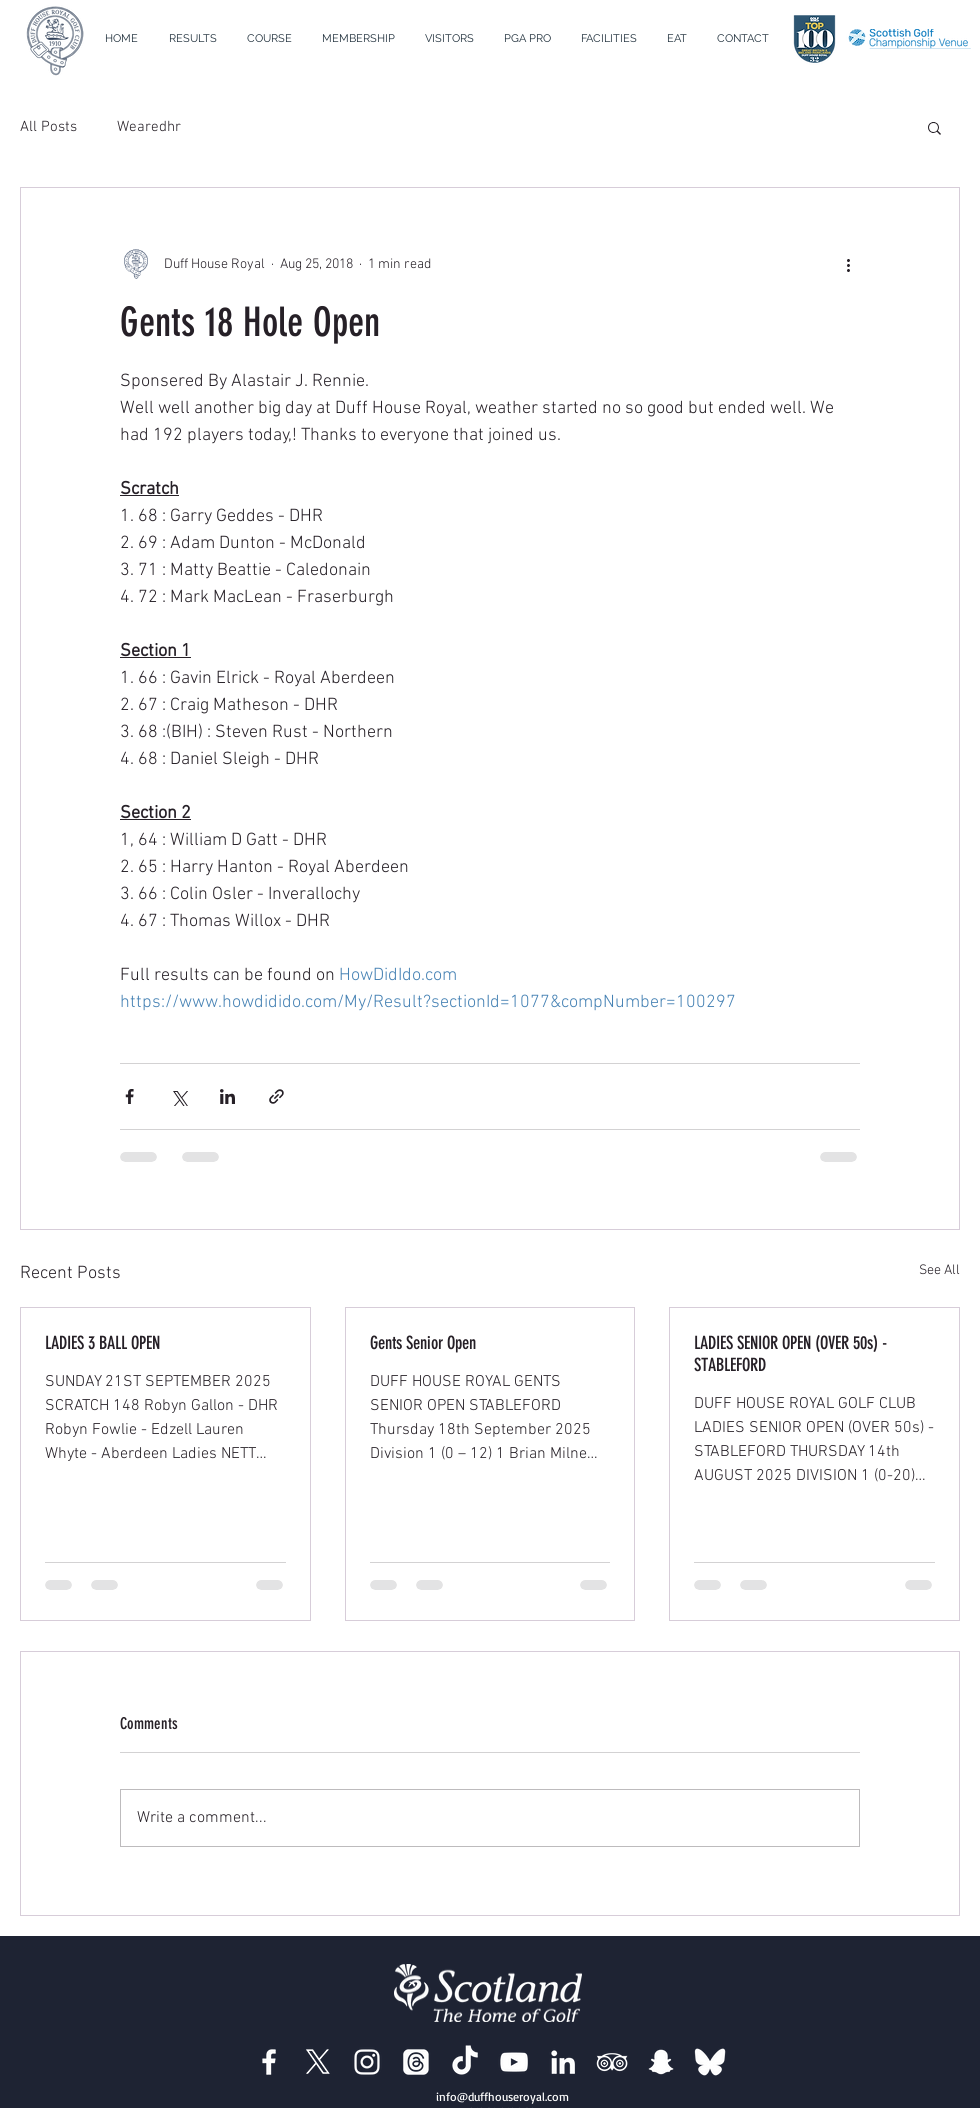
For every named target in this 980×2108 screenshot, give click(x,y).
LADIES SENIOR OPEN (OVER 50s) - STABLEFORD (790, 1354)
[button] (269, 39)
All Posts (48, 127)
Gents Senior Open (423, 1343)
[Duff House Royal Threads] (416, 2062)
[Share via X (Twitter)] (178, 1096)
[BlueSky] (710, 2062)
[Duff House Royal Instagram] (367, 2062)
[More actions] (848, 264)
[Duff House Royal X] (318, 2062)
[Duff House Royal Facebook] (269, 2062)
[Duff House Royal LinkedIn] (563, 2062)
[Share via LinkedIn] (227, 1096)
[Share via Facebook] (129, 1096)
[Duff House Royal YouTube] (514, 2062)
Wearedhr (149, 127)
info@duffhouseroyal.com (502, 2096)
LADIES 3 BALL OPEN (102, 1343)
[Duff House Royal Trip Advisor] (612, 2062)
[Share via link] (276, 1096)
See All (939, 1270)
